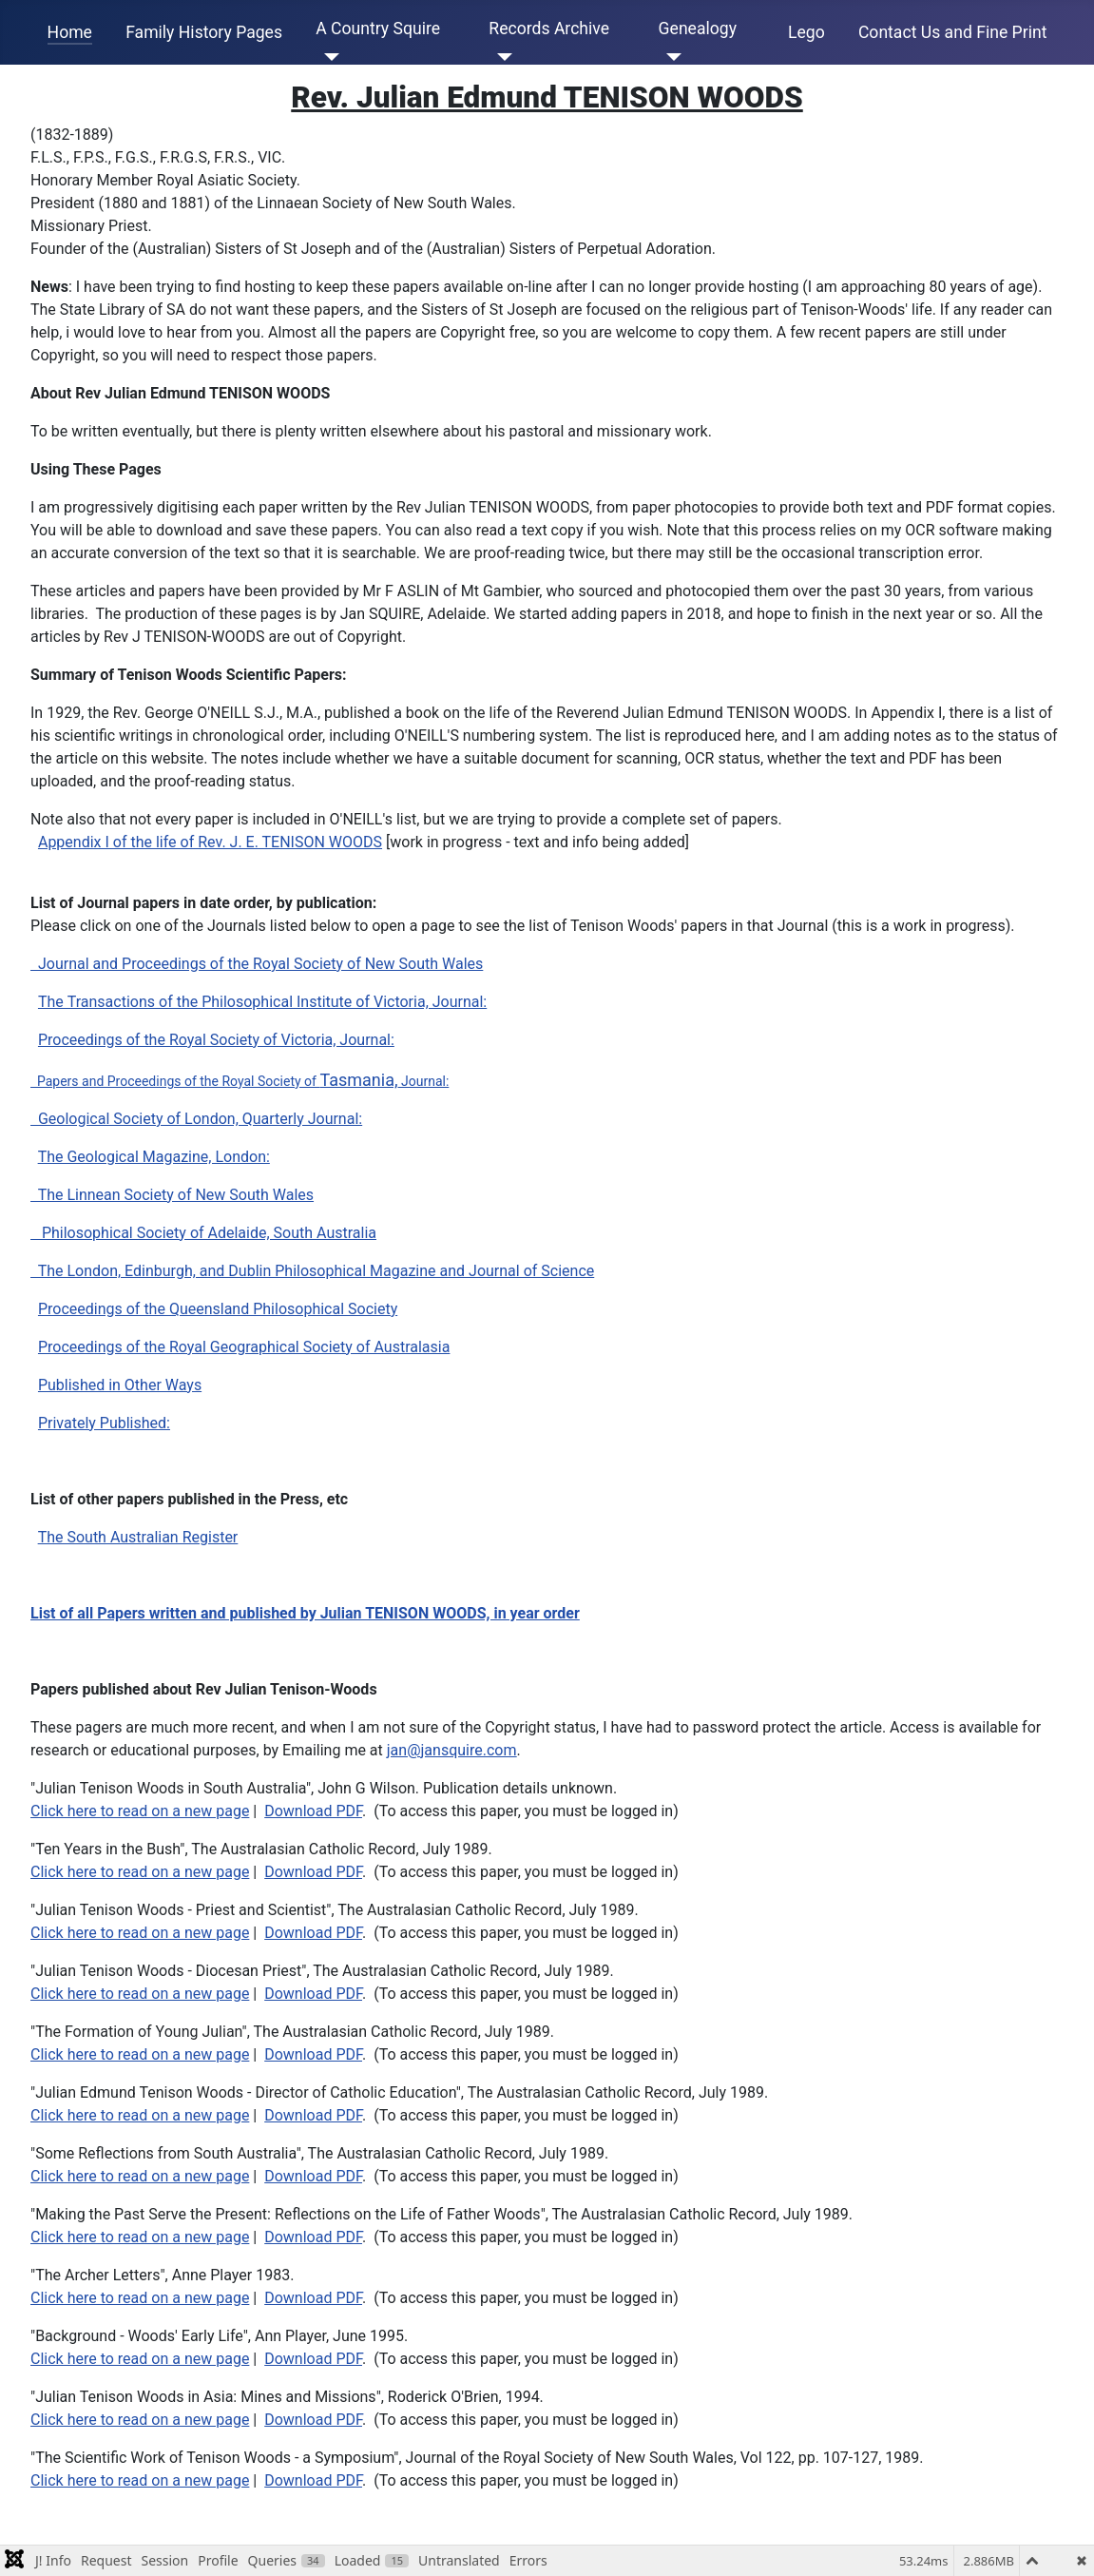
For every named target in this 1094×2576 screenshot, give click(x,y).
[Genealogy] (670, 57)
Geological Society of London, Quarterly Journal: (196, 1119)
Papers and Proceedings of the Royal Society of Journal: (239, 1081)
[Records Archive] (500, 57)
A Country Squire (378, 28)
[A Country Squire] (327, 57)
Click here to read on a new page (139, 1811)
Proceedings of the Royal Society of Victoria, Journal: (216, 1040)
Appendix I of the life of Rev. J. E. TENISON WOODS (210, 842)
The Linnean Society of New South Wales (172, 1195)
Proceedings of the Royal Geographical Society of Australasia (244, 1347)
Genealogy (698, 28)
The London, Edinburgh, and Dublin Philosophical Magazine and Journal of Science (312, 1271)
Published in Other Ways (120, 1385)
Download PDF (313, 1811)
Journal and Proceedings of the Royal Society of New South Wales (256, 964)
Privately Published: (104, 1423)
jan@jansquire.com (452, 1750)
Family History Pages (203, 32)
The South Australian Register (138, 1537)
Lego (806, 32)
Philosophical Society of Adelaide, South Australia (203, 1233)
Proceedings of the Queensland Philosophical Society (217, 1309)
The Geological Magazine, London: (154, 1157)
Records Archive (549, 28)
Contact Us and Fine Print (952, 32)
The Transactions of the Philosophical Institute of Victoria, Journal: (262, 1002)
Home (70, 32)
